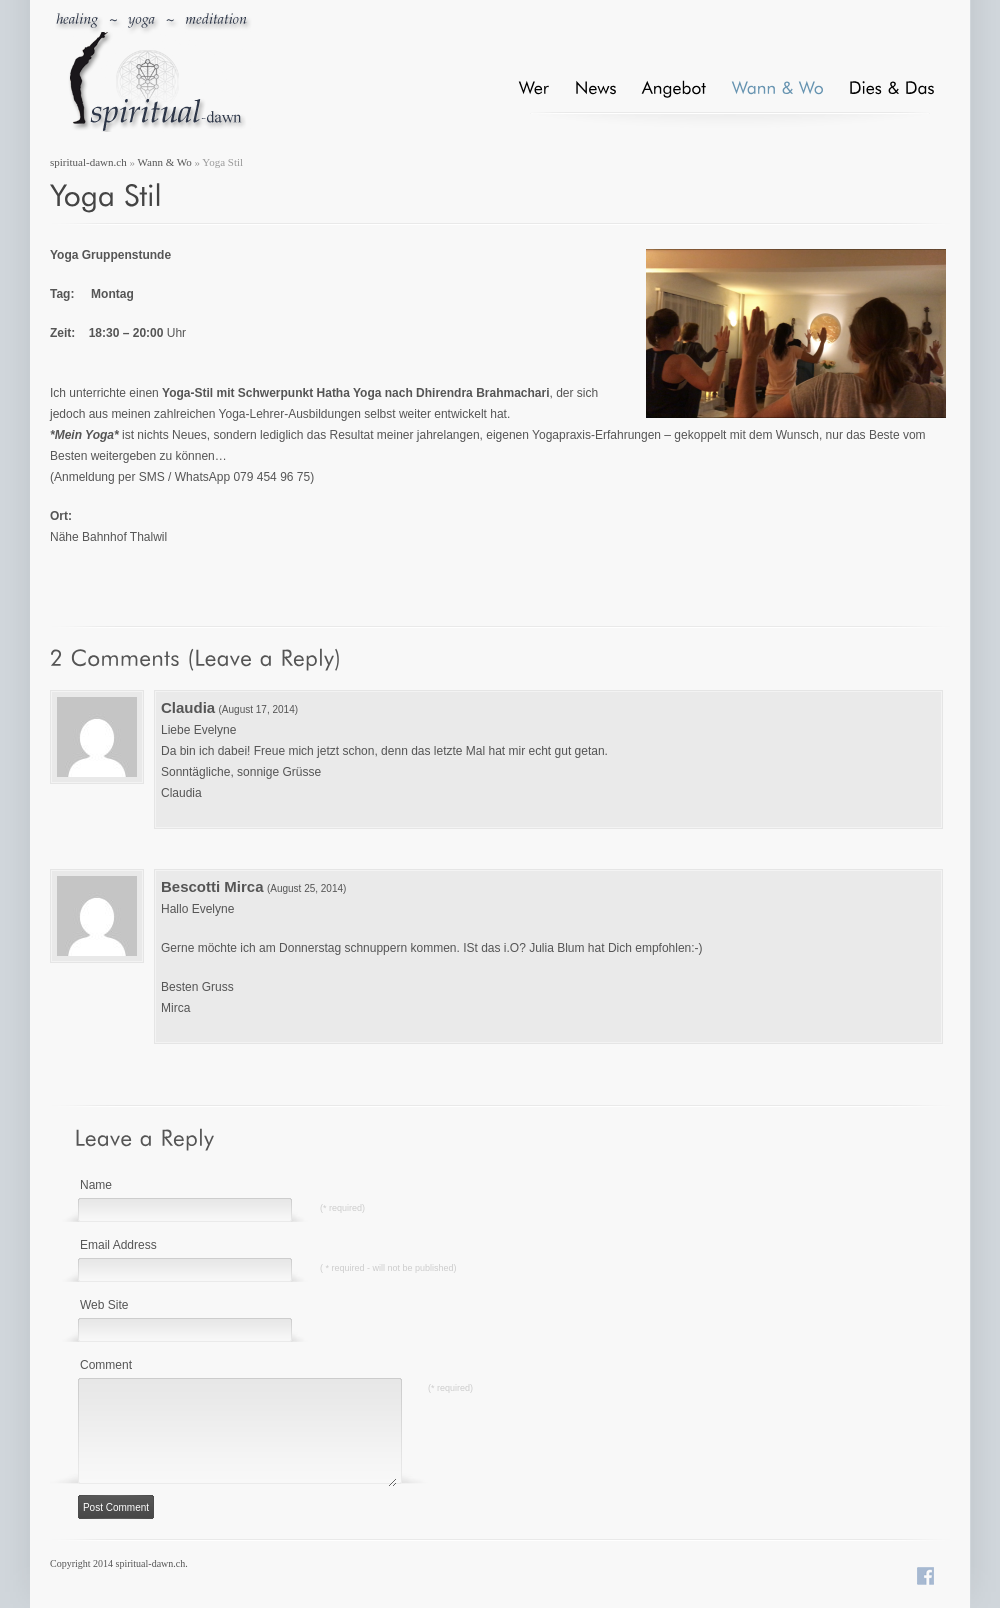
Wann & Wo (165, 162)
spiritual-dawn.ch (88, 162)
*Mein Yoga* (84, 435)
